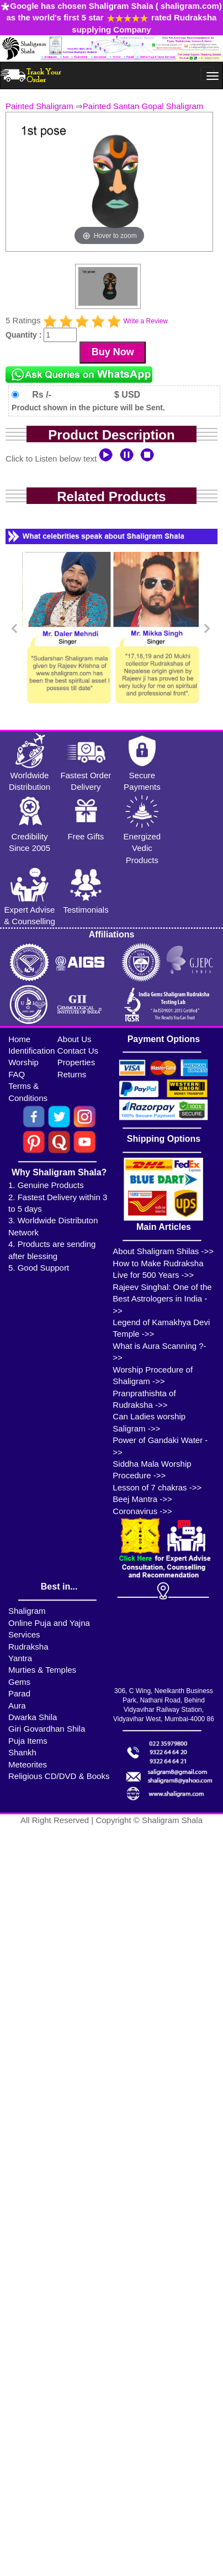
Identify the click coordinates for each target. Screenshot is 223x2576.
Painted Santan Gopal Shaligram (143, 106)
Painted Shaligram (39, 106)
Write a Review (146, 321)
